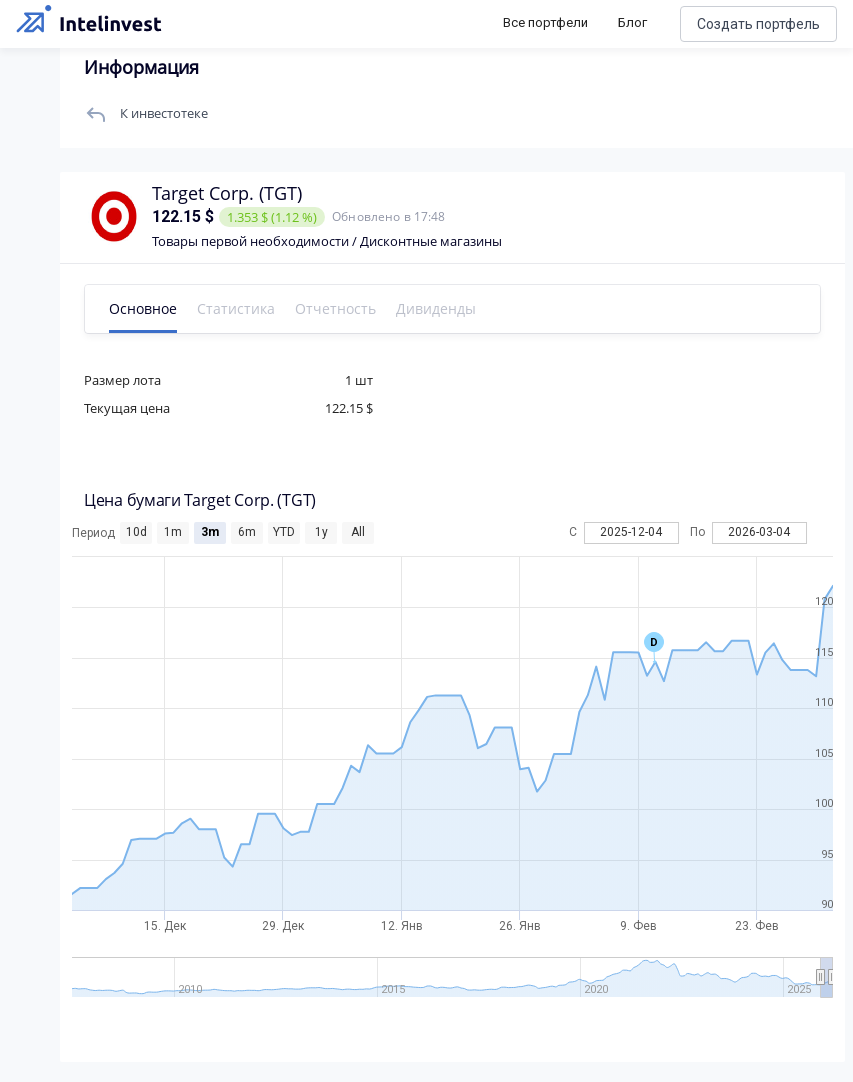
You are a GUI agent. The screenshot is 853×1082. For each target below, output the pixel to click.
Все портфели (545, 22)
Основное (143, 308)
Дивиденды (436, 308)
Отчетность (335, 308)
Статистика (236, 308)
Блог (632, 22)
